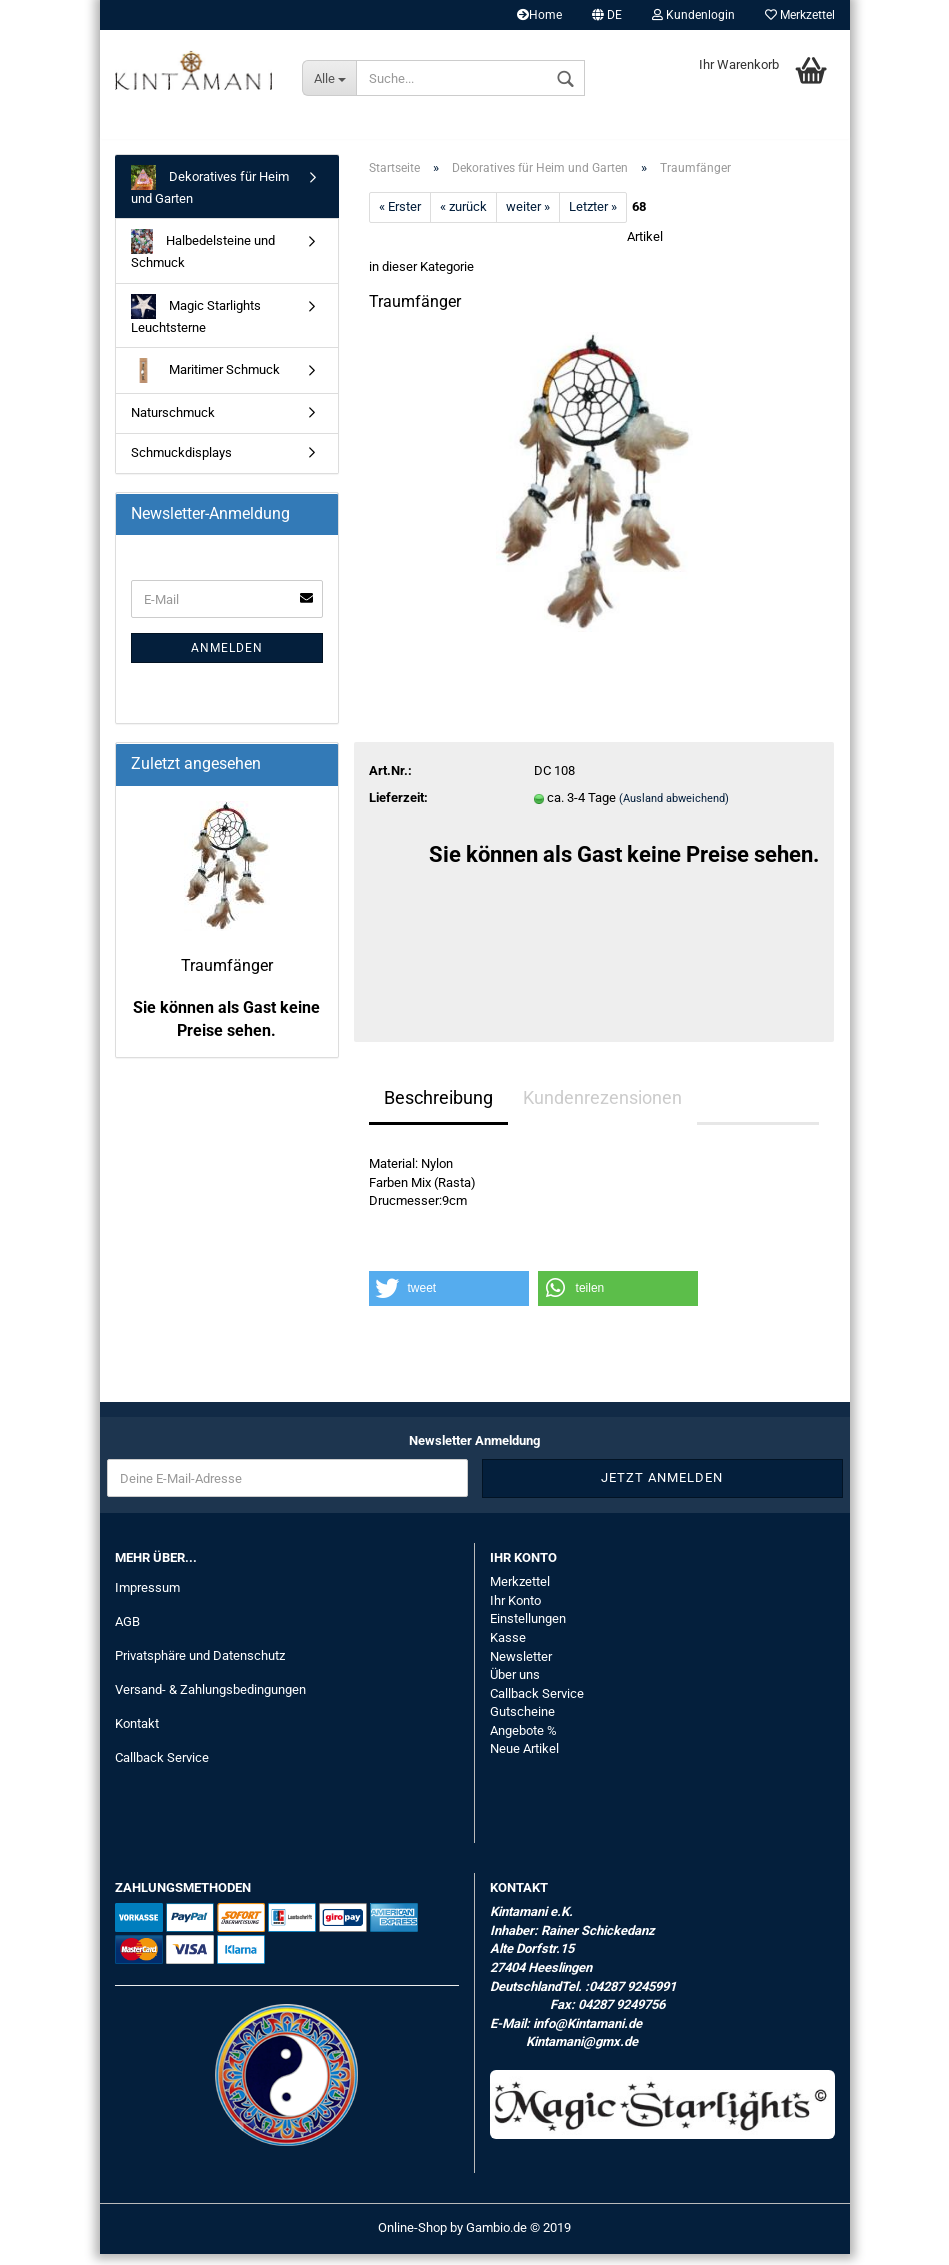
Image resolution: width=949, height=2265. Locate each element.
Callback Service (162, 1768)
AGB (127, 1632)
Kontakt (137, 1734)
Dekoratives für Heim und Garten (210, 196)
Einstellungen (528, 1630)
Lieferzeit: (398, 808)
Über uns (515, 1685)
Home (539, 15)
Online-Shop (412, 2238)
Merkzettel (800, 15)
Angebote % (523, 1741)
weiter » (528, 218)
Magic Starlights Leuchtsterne (196, 325)
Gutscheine (522, 1722)
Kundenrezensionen (602, 1108)
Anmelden (227, 660)
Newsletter (521, 1667)
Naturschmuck (173, 424)
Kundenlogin (693, 15)
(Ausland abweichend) (674, 809)
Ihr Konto (515, 1611)
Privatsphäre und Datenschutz (200, 1666)
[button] (449, 1299)
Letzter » (593, 218)
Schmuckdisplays (181, 463)
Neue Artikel (524, 1760)
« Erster (400, 218)
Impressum (147, 1599)
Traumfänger (227, 977)
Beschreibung (438, 1108)
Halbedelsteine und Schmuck (203, 261)
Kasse (508, 1648)
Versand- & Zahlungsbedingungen (210, 1700)
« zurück (463, 218)
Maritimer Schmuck (205, 382)
